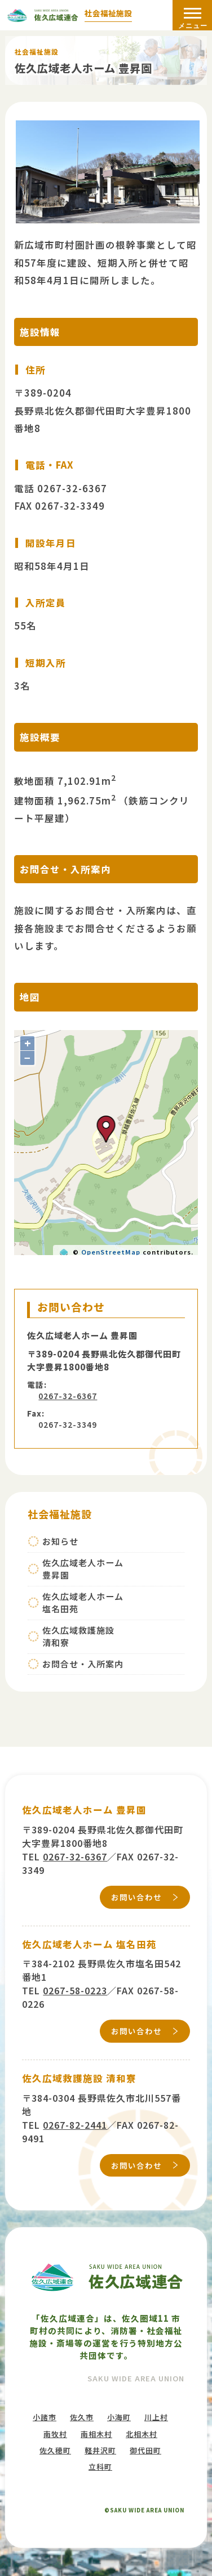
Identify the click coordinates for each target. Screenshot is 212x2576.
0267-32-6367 (67, 1395)
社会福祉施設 (108, 13)
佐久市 (82, 2417)
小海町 (119, 2417)
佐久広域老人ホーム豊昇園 (82, 1569)
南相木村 (96, 2434)
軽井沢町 (100, 2450)
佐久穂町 (55, 2450)
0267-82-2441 (75, 2125)
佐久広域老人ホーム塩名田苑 (82, 1602)
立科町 (100, 2466)
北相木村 (141, 2434)
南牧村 (55, 2434)
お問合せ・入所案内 (82, 1664)
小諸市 (44, 2417)
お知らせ (60, 1541)
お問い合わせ (136, 1897)
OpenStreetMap (110, 1251)
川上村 (156, 2417)
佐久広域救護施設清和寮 (78, 1636)
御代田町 (145, 2450)
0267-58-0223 (75, 1990)
